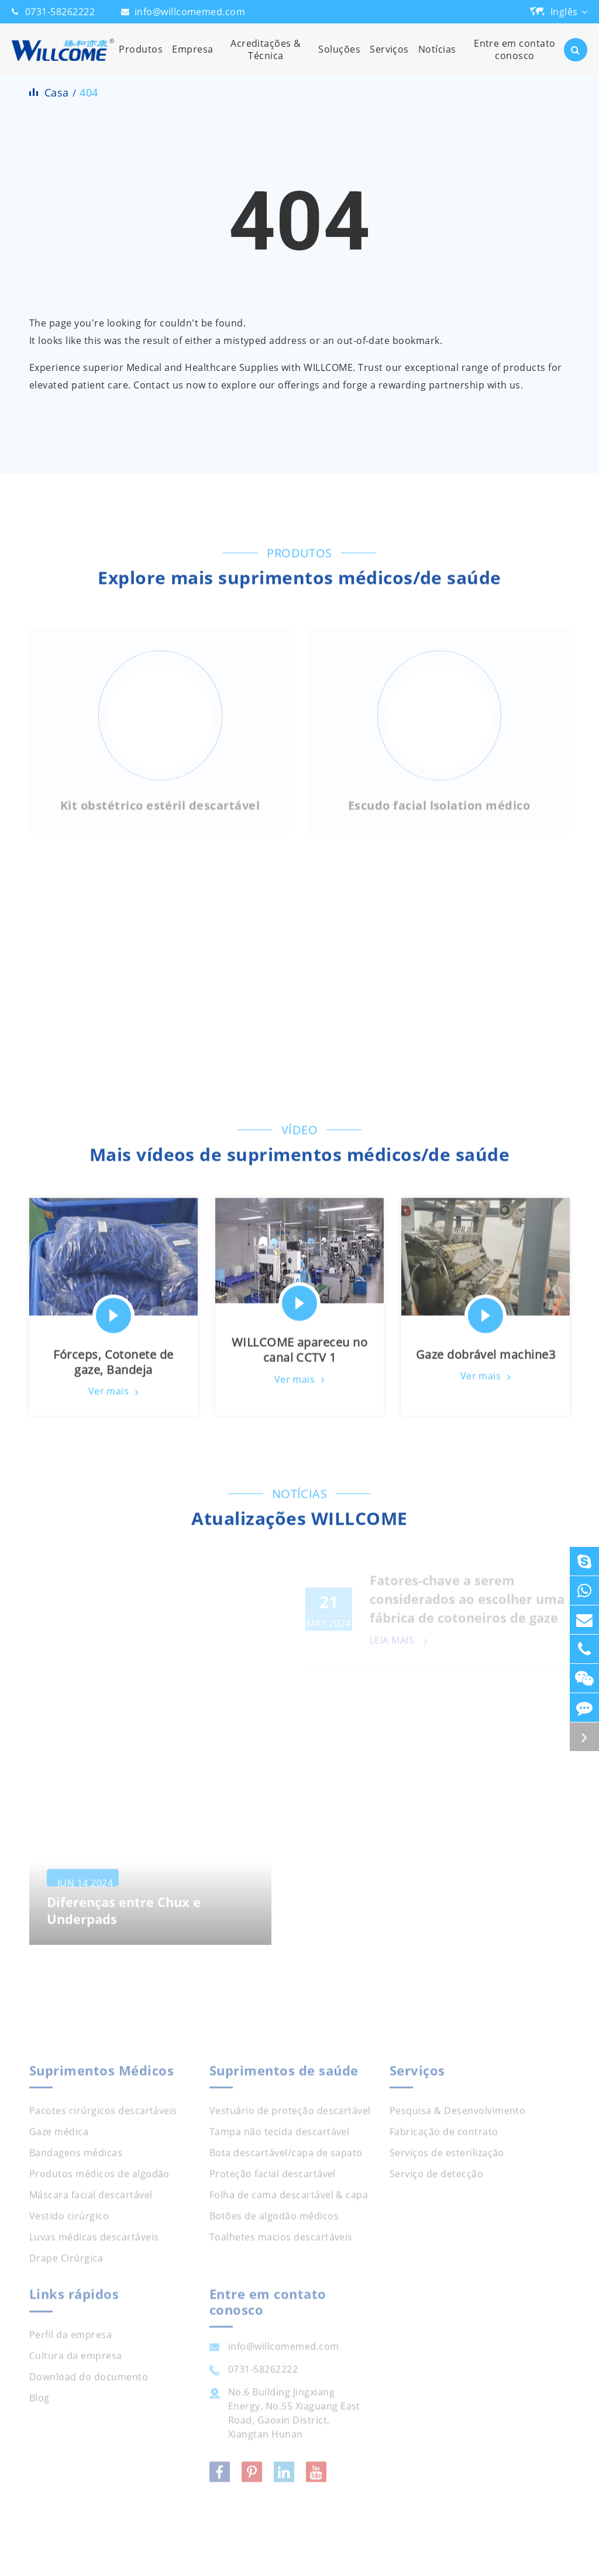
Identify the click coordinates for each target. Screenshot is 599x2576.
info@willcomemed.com (190, 11)
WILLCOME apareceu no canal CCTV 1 (300, 1355)
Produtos (141, 59)
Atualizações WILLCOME (299, 1524)
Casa (56, 92)
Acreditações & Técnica (266, 56)
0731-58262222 (60, 11)
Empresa (192, 59)
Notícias (437, 59)
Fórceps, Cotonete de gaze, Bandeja (113, 1367)
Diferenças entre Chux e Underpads (124, 1922)
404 (89, 92)
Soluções (339, 59)
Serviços (389, 59)
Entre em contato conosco (515, 56)
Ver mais (113, 1397)
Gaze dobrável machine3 (486, 1359)
